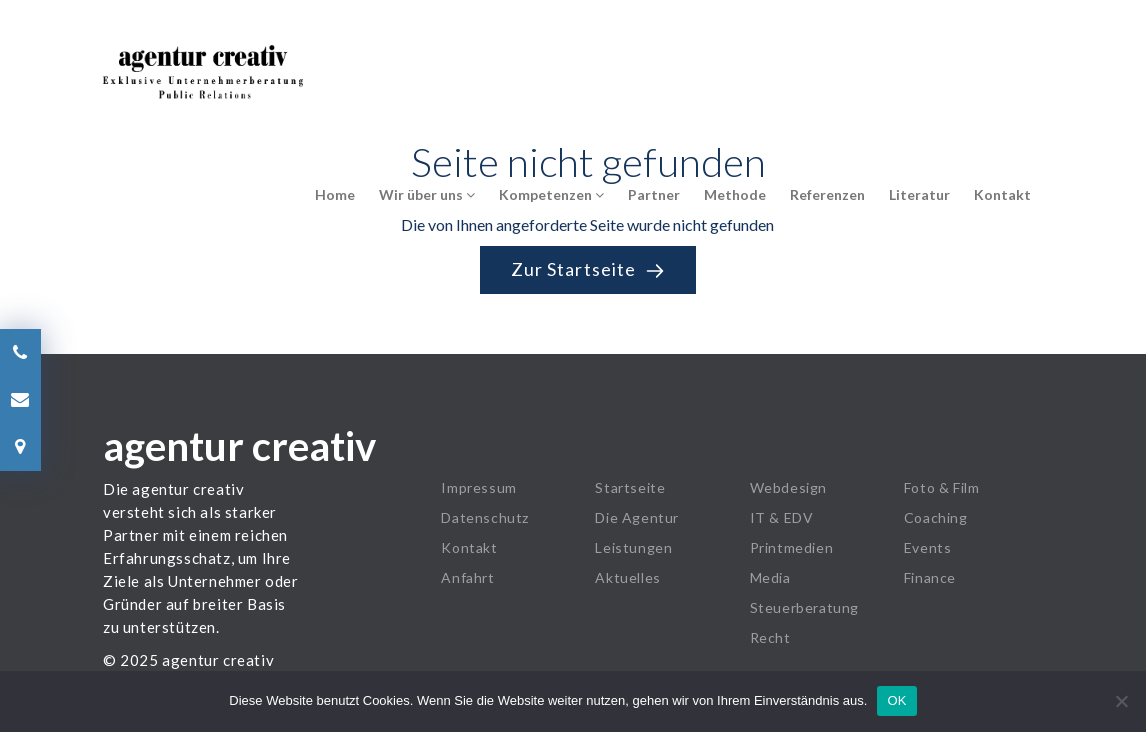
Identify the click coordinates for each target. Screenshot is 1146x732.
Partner (654, 194)
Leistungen (633, 547)
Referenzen (827, 194)
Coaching (936, 517)
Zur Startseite (588, 269)
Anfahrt (467, 577)
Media (770, 577)
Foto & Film (942, 487)
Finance (930, 577)
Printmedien (792, 547)
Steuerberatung (804, 607)
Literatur (919, 194)
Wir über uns (427, 194)
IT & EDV (782, 517)
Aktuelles (627, 577)
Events (928, 547)
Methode (735, 194)
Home (335, 194)
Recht (770, 637)
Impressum (478, 487)
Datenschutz (485, 517)
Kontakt (1002, 194)
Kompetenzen (551, 194)
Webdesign (788, 487)
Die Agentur (637, 517)
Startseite (630, 487)
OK (896, 700)
